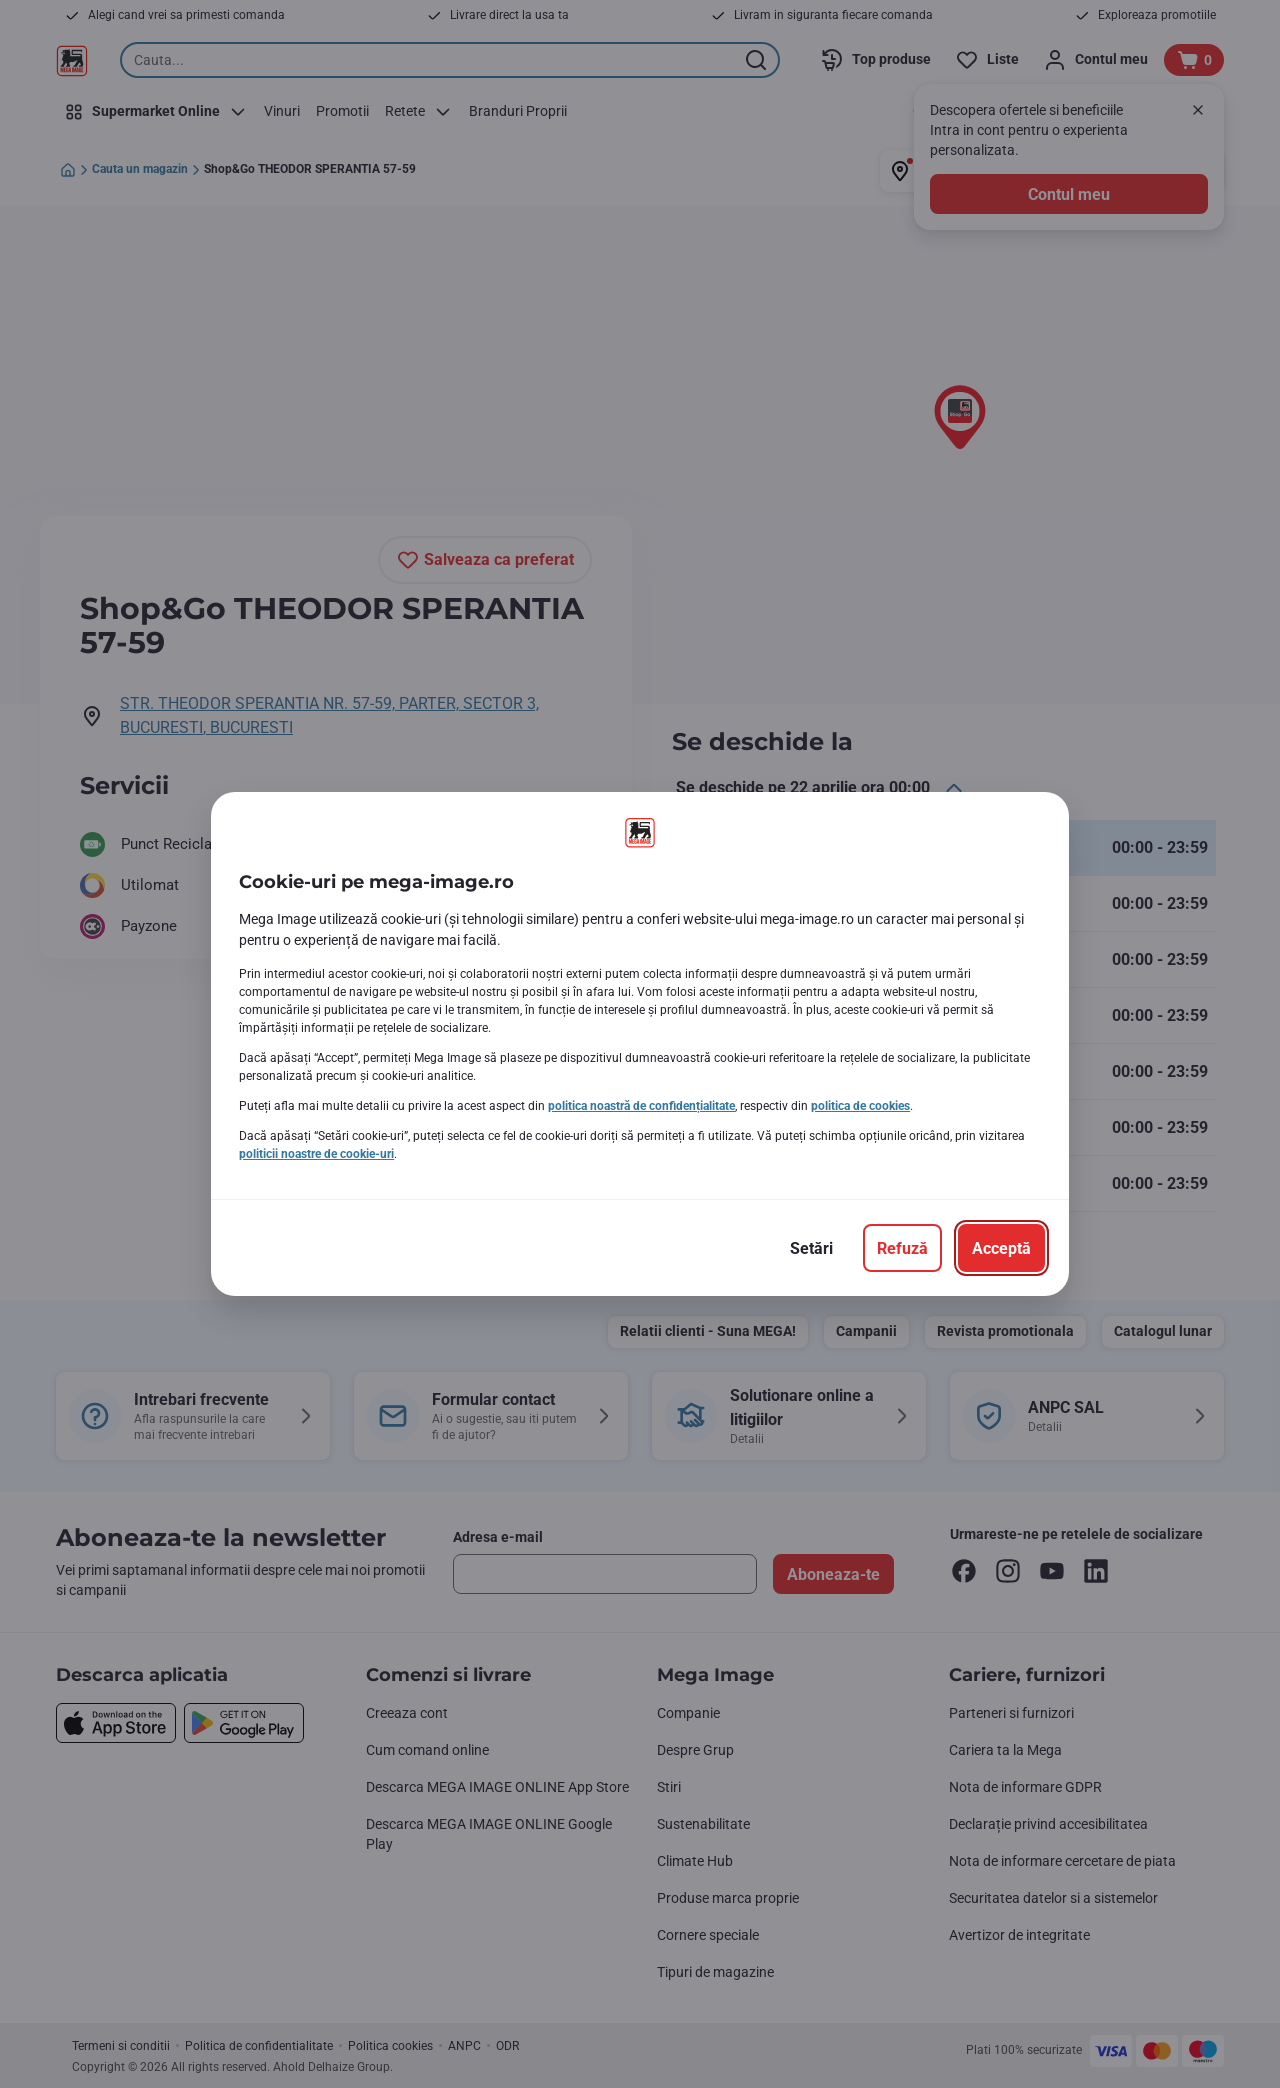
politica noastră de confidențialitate (641, 1106)
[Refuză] (902, 1248)
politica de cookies (860, 1106)
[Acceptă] (1001, 1248)
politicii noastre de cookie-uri (316, 1154)
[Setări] (811, 1248)
